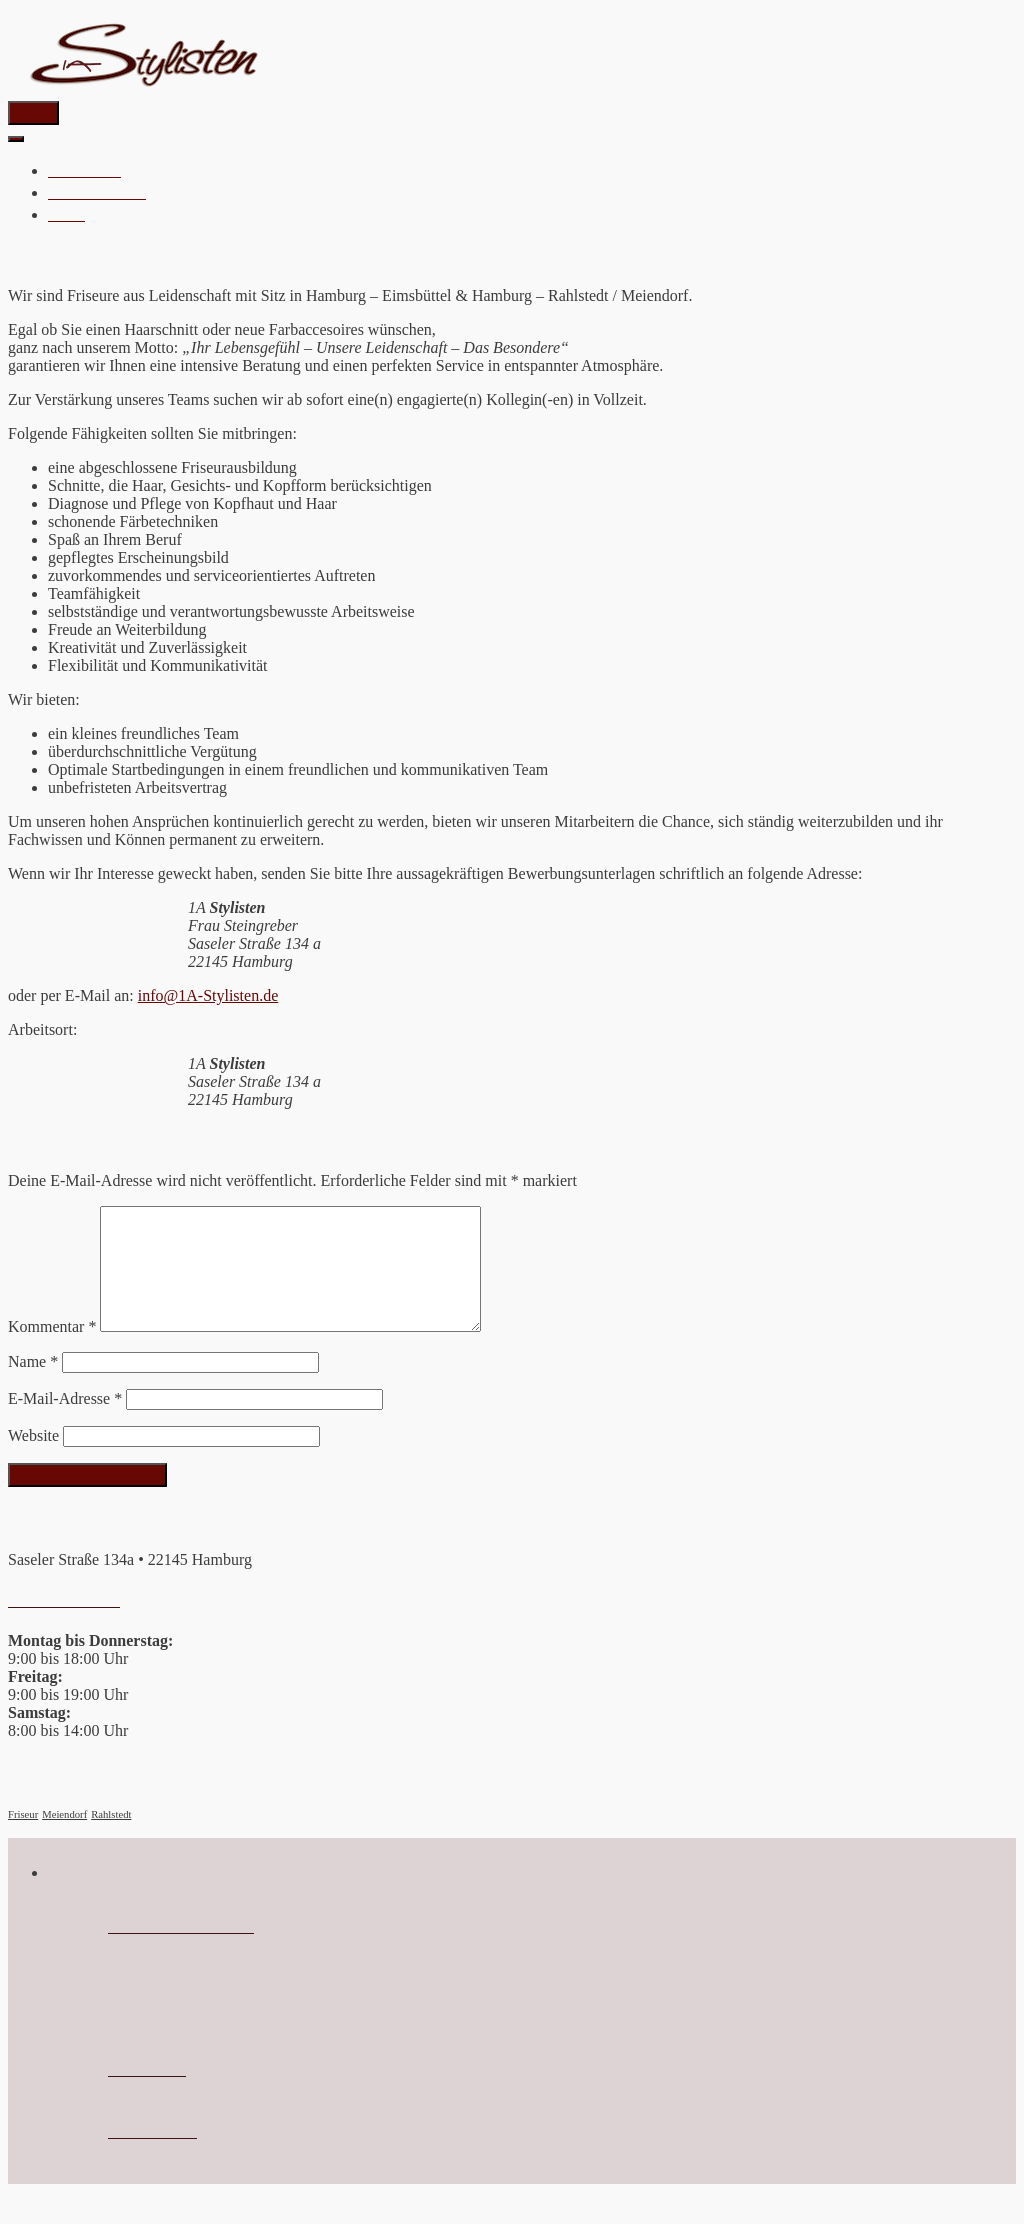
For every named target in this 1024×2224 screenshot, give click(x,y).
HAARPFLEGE (97, 192)
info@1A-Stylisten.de (208, 995)
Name (33, 1385)
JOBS (66, 214)
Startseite (84, 170)
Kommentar (52, 1350)
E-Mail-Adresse (65, 1422)
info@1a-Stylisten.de (181, 1951)
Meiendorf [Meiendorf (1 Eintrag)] (64, 1838)
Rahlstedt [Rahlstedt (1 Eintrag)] (111, 1838)
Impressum (147, 2094)
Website (33, 1459)
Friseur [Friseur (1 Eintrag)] (23, 1838)
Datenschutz (152, 2156)
